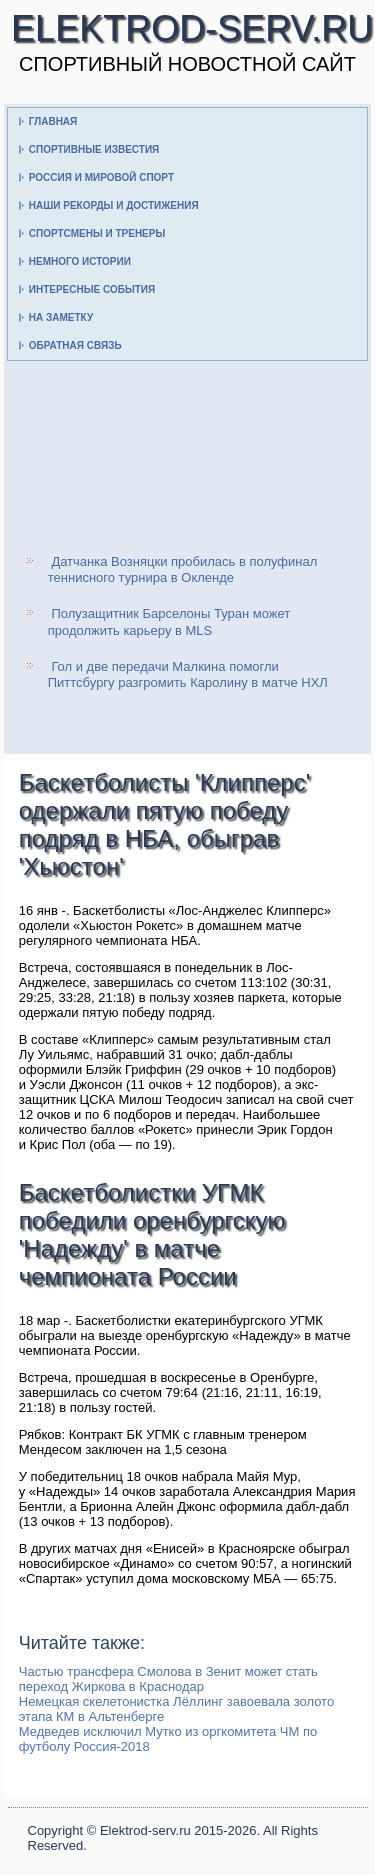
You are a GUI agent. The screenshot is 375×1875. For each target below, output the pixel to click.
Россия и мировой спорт (101, 177)
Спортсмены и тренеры (97, 233)
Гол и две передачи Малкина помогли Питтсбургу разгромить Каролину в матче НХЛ (188, 674)
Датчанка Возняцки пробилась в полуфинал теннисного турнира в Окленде (183, 569)
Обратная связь (75, 345)
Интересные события (92, 289)
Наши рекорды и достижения (114, 205)
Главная (53, 121)
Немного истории (80, 261)
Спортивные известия (94, 149)
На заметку (61, 317)
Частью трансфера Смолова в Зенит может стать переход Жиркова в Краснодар (168, 1679)
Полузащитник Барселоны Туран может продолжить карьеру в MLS (169, 621)
